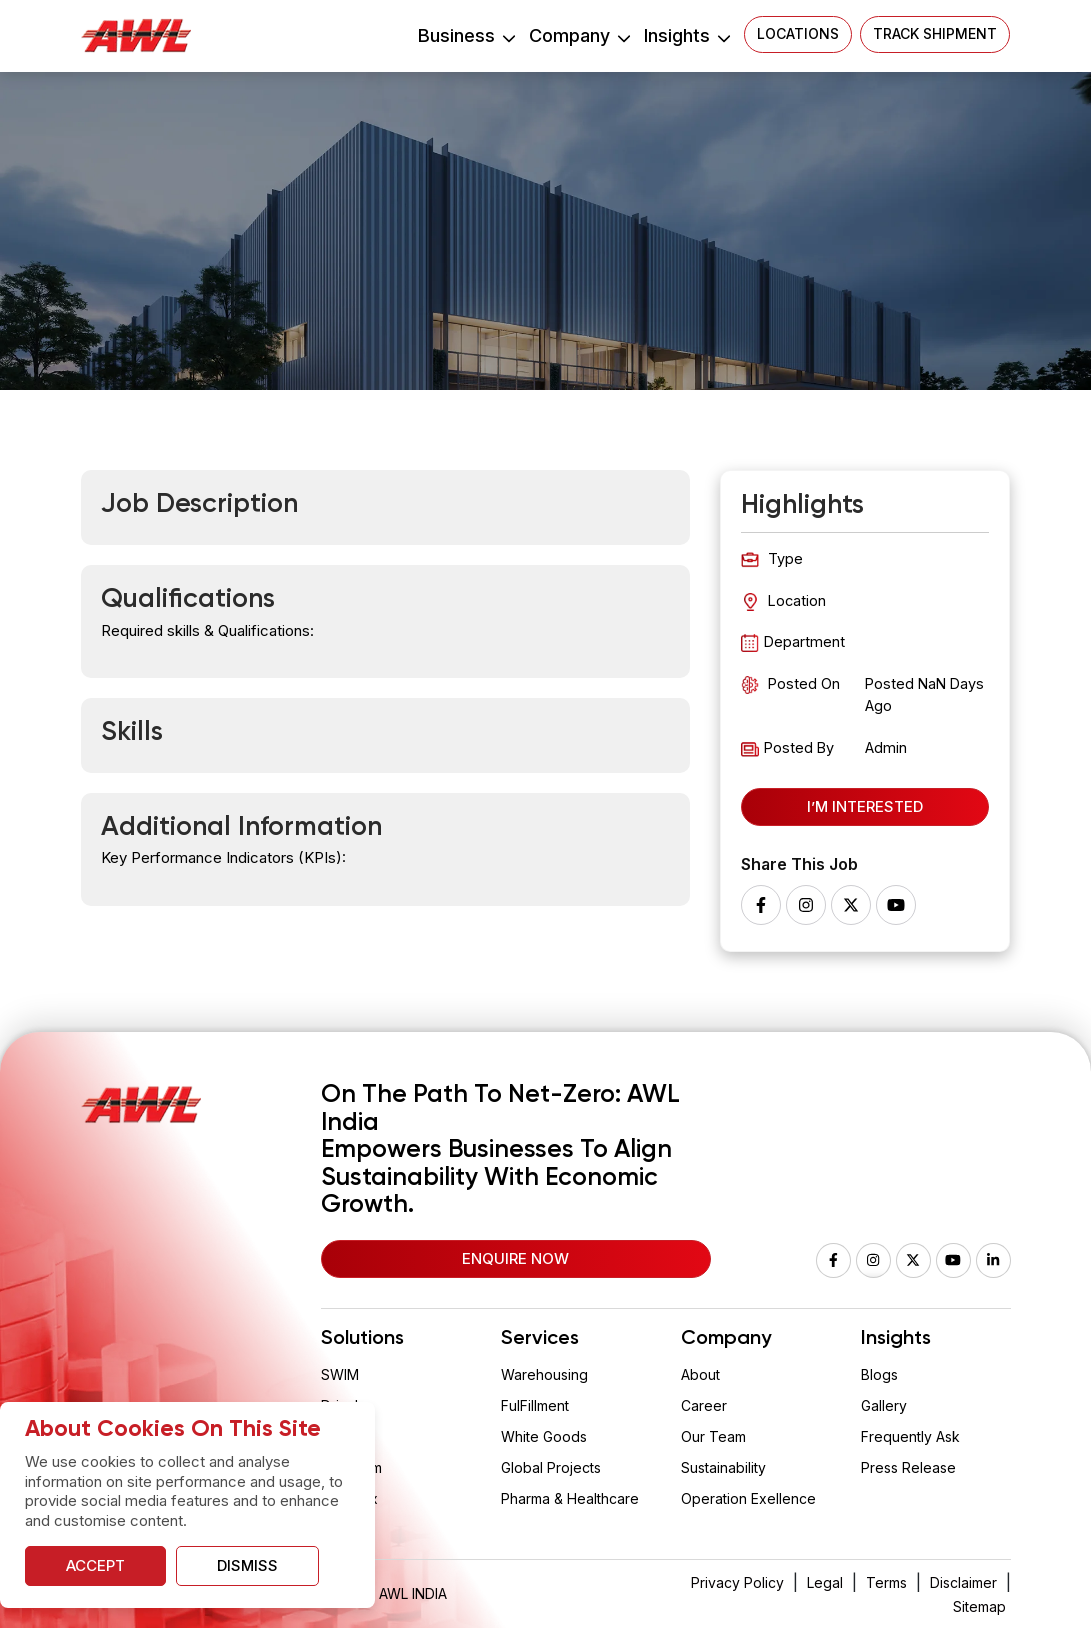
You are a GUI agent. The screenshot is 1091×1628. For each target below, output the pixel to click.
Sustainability (723, 1467)
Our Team (713, 1436)
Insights (686, 35)
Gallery (884, 1405)
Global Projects (551, 1467)
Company (579, 35)
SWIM (340, 1374)
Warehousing (544, 1374)
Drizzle (344, 1405)
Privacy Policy (737, 1582)
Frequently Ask (910, 1436)
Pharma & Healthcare (570, 1498)
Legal (825, 1582)
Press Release (908, 1467)
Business (466, 35)
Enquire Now (515, 1258)
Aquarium (351, 1467)
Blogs (879, 1374)
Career (704, 1405)
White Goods (544, 1436)
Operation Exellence (748, 1498)
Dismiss (247, 1565)
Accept (95, 1565)
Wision (343, 1436)
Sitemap (979, 1606)
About (700, 1374)
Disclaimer (963, 1582)
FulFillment (535, 1405)
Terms (886, 1582)
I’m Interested (865, 806)
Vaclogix (349, 1498)
